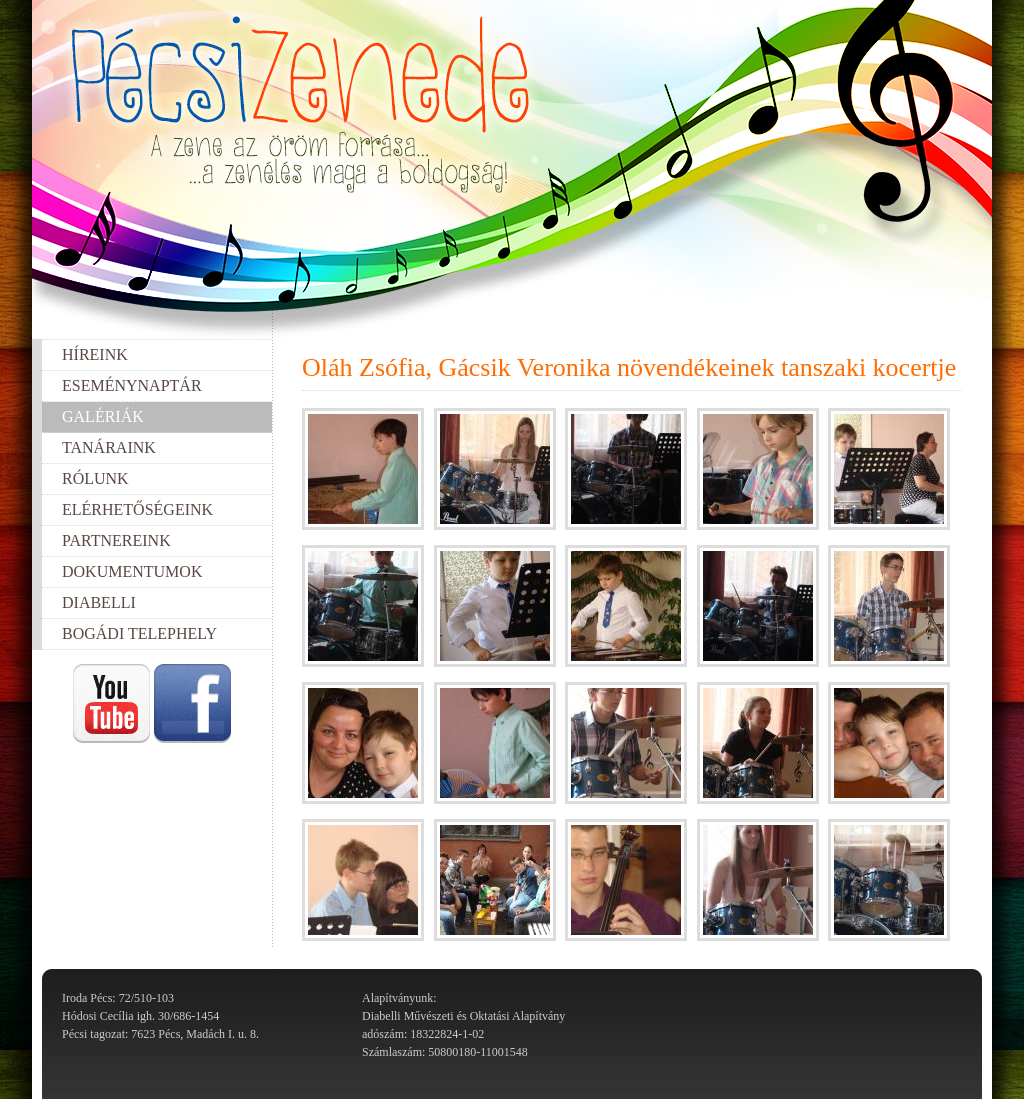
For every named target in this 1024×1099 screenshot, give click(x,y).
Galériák (103, 416)
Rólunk (95, 478)
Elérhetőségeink (137, 509)
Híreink (95, 354)
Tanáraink (109, 447)
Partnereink (116, 540)
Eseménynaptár (132, 385)
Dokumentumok (132, 571)
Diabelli (99, 602)
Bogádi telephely (139, 633)
